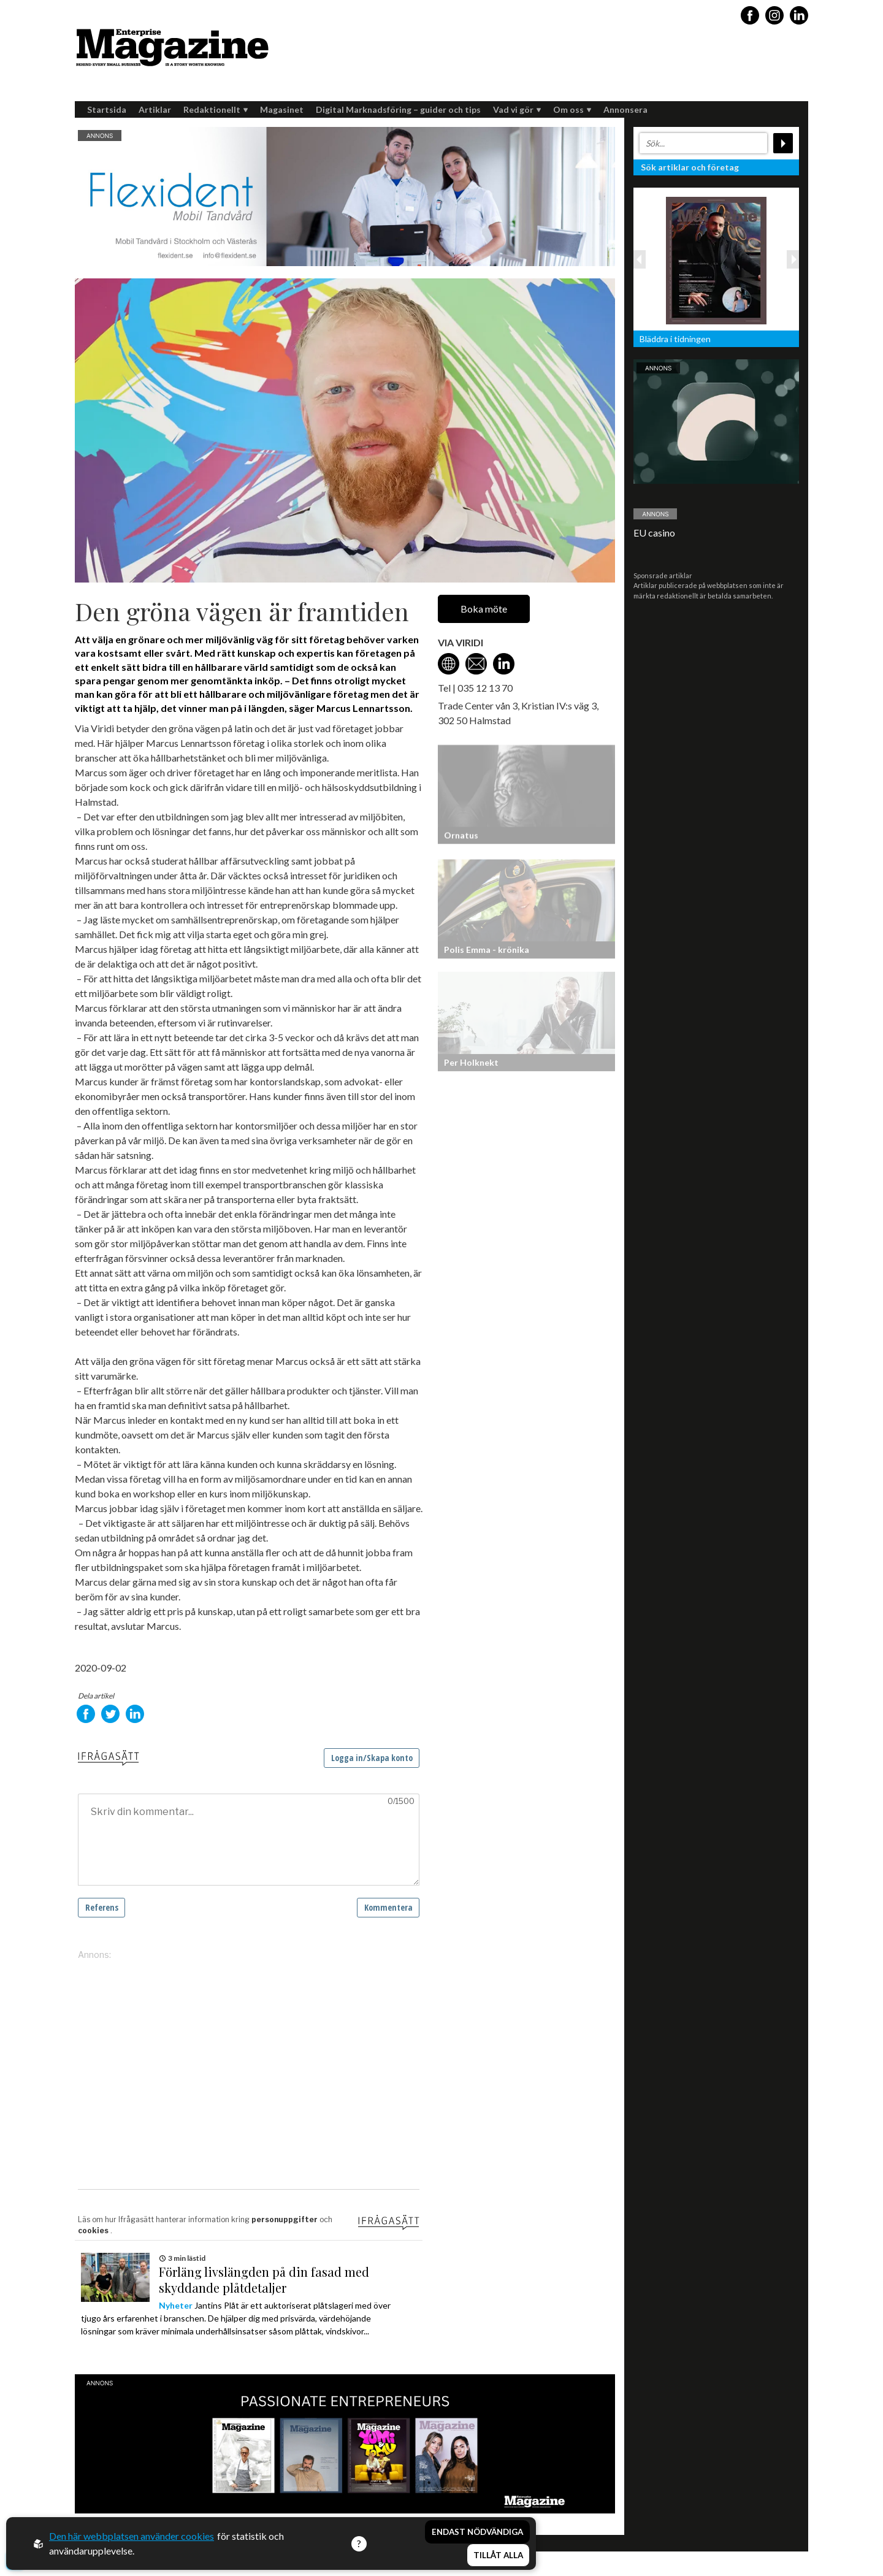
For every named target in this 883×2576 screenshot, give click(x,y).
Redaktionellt (215, 109)
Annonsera (625, 109)
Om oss (572, 109)
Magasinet (282, 109)
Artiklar (155, 109)
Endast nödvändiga (477, 2532)
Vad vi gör (517, 109)
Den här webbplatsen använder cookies (131, 2536)
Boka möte (484, 608)
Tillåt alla (498, 2555)
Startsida (106, 109)
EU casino (654, 532)
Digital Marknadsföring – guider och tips (398, 109)
